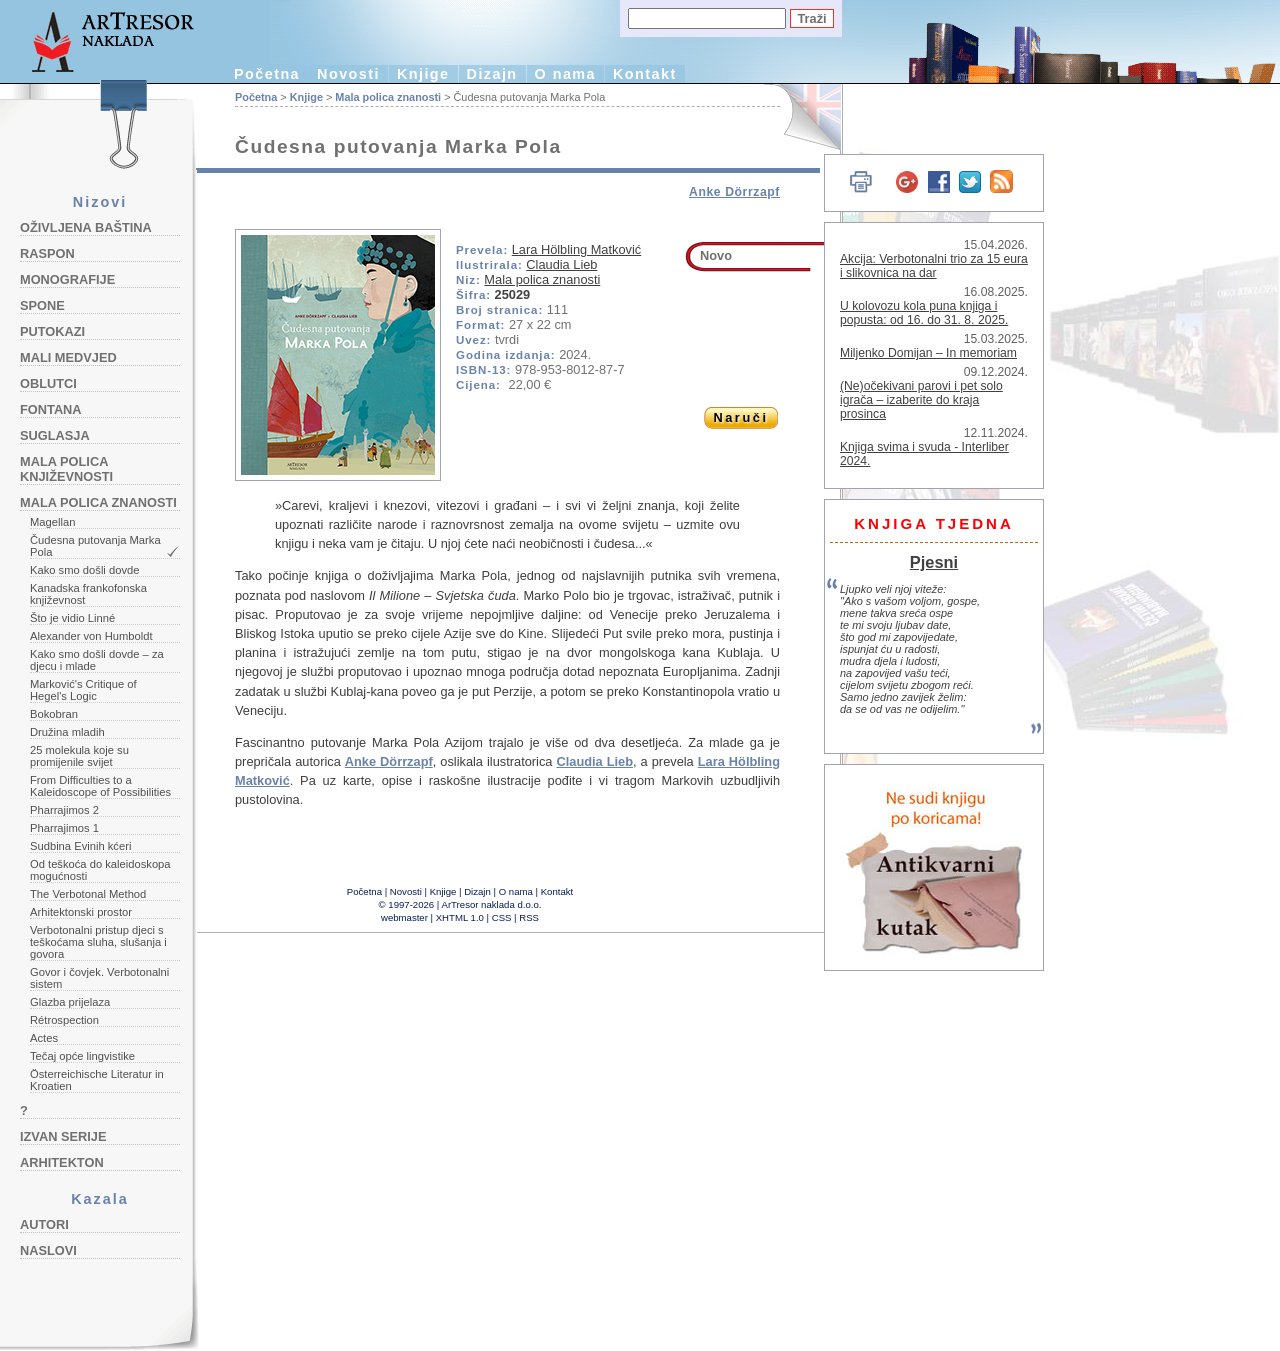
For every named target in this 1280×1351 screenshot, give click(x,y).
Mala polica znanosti (98, 502)
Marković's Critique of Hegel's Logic (83, 690)
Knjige (423, 74)
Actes (44, 1038)
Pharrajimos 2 (64, 810)
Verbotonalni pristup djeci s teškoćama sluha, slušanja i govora (98, 942)
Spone (42, 305)
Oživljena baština (86, 227)
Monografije (67, 279)
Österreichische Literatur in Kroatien (97, 1080)
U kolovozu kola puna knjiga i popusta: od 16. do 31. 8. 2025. (924, 313)
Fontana (51, 409)
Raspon (47, 253)
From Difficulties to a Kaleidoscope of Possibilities (100, 786)
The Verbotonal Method (88, 894)
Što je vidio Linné (72, 618)
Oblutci (48, 383)
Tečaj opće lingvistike (82, 1056)
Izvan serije (63, 1136)
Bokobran (54, 714)
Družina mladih (67, 732)
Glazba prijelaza (70, 1002)
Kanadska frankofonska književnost (88, 594)
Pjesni (934, 562)
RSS (529, 917)
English (800, 117)
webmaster (404, 917)
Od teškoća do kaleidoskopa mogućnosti (100, 870)
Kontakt (645, 74)
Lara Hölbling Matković (576, 249)
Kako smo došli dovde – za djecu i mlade (97, 660)
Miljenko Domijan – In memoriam (928, 353)
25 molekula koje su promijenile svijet (79, 756)
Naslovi (48, 1250)
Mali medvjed (68, 357)
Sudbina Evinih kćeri (80, 846)
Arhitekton (62, 1162)
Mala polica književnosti (66, 469)
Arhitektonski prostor (81, 912)
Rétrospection (64, 1020)
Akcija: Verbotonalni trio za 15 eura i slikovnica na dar (934, 266)
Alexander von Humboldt (91, 636)
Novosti (348, 74)
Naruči (740, 417)
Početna (267, 74)
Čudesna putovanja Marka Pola (95, 546)
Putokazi (52, 331)
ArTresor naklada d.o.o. (492, 904)
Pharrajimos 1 (64, 828)
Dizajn (492, 74)
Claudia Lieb (561, 264)
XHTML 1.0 (460, 917)
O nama (565, 74)
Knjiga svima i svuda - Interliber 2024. (924, 454)
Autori (44, 1224)
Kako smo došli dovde (84, 570)
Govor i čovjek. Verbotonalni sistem (99, 978)
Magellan (52, 522)
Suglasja (55, 435)
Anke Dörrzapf (734, 192)
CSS (502, 917)
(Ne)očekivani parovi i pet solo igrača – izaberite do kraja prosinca (921, 400)
